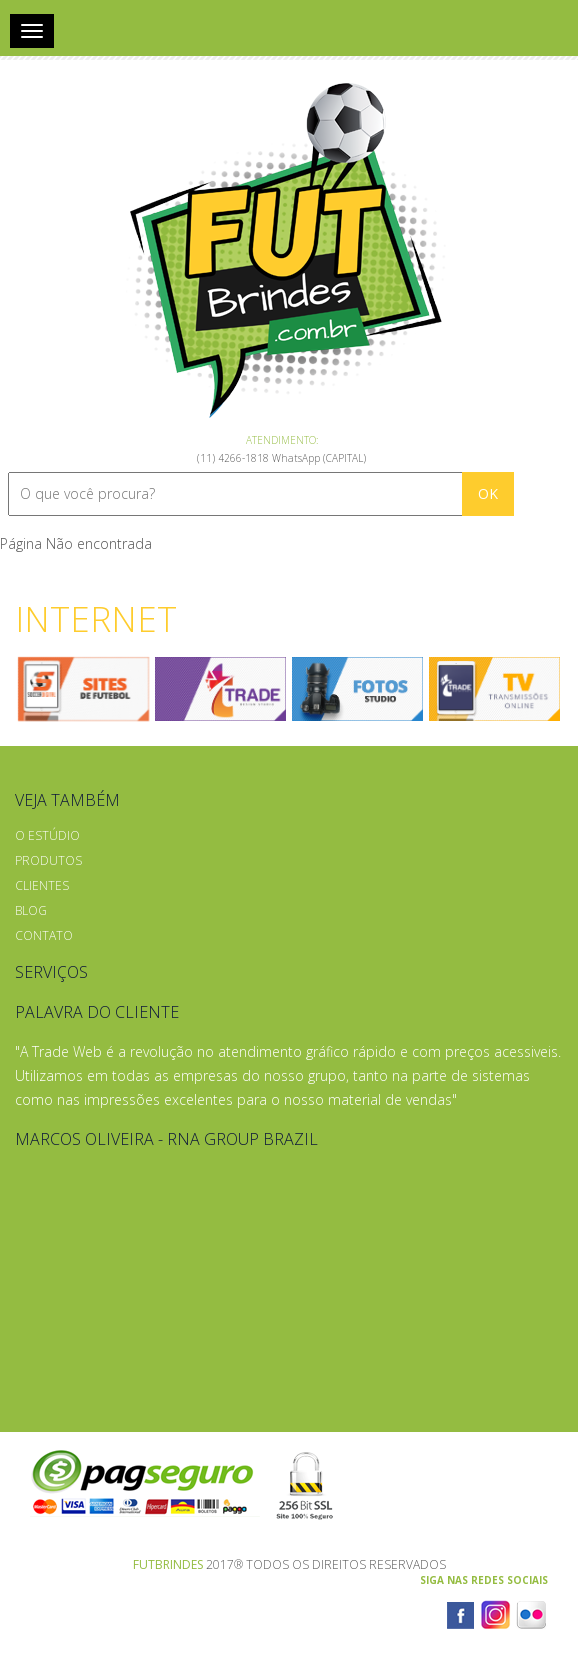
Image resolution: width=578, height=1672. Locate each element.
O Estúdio (47, 835)
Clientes (42, 885)
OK (488, 493)
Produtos (48, 860)
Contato (44, 935)
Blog (31, 910)
